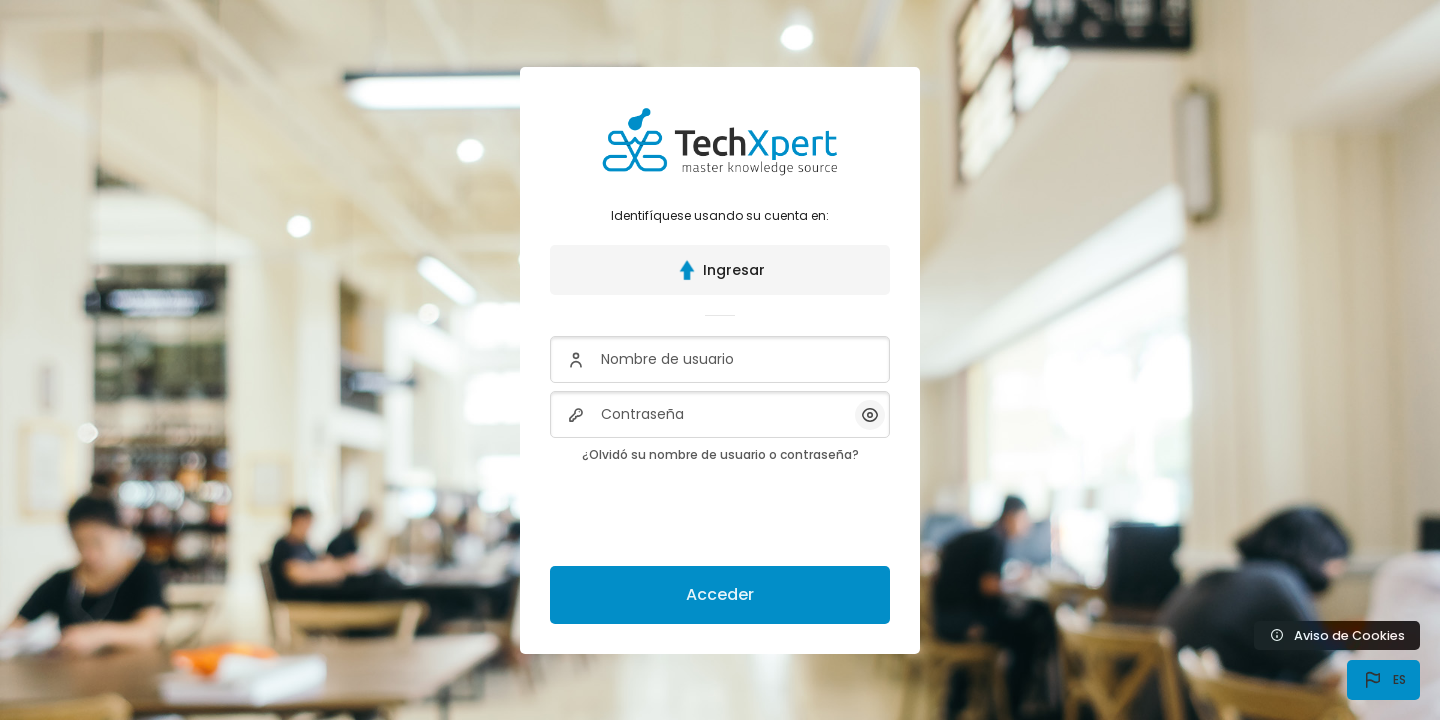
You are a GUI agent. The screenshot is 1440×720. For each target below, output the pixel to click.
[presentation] (702, 511)
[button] (1383, 680)
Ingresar (720, 270)
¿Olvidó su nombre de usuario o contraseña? (720, 454)
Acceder (720, 594)
